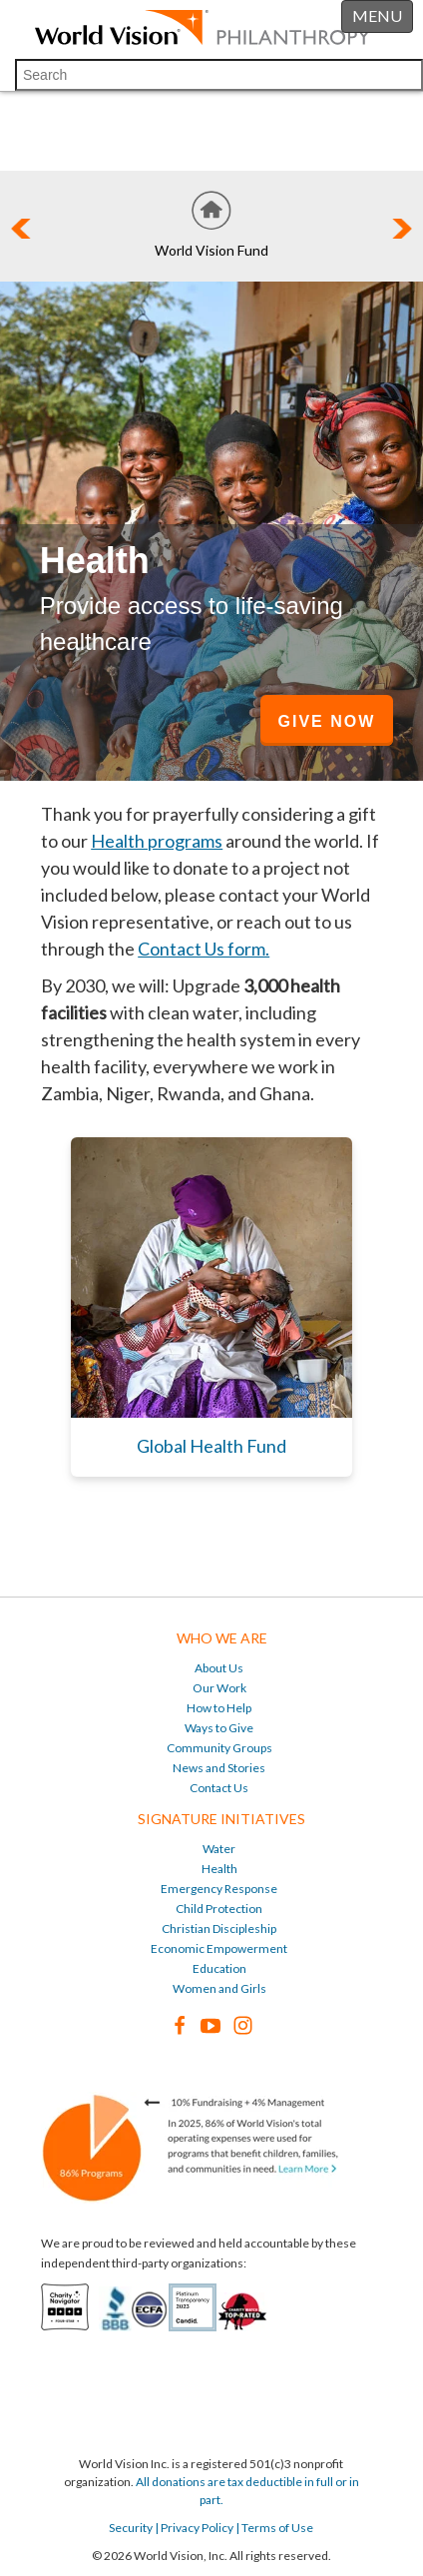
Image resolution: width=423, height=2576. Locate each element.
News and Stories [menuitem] (219, 1767)
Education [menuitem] (219, 1968)
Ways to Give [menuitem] (219, 1727)
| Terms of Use (273, 2527)
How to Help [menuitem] (219, 1707)
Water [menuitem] (219, 1848)
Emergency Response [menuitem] (219, 1888)
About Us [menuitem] (219, 1667)
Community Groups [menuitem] (219, 1747)
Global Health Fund (211, 1446)
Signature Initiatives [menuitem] (221, 1818)
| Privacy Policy (193, 2527)
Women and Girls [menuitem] (219, 1988)
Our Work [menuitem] (219, 1687)
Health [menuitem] (219, 1868)
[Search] (219, 75)
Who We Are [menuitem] (222, 1637)
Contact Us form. (203, 949)
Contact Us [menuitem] (219, 1787)
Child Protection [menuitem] (219, 1908)
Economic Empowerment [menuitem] (219, 1948)
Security (131, 2527)
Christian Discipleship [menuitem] (219, 1928)
